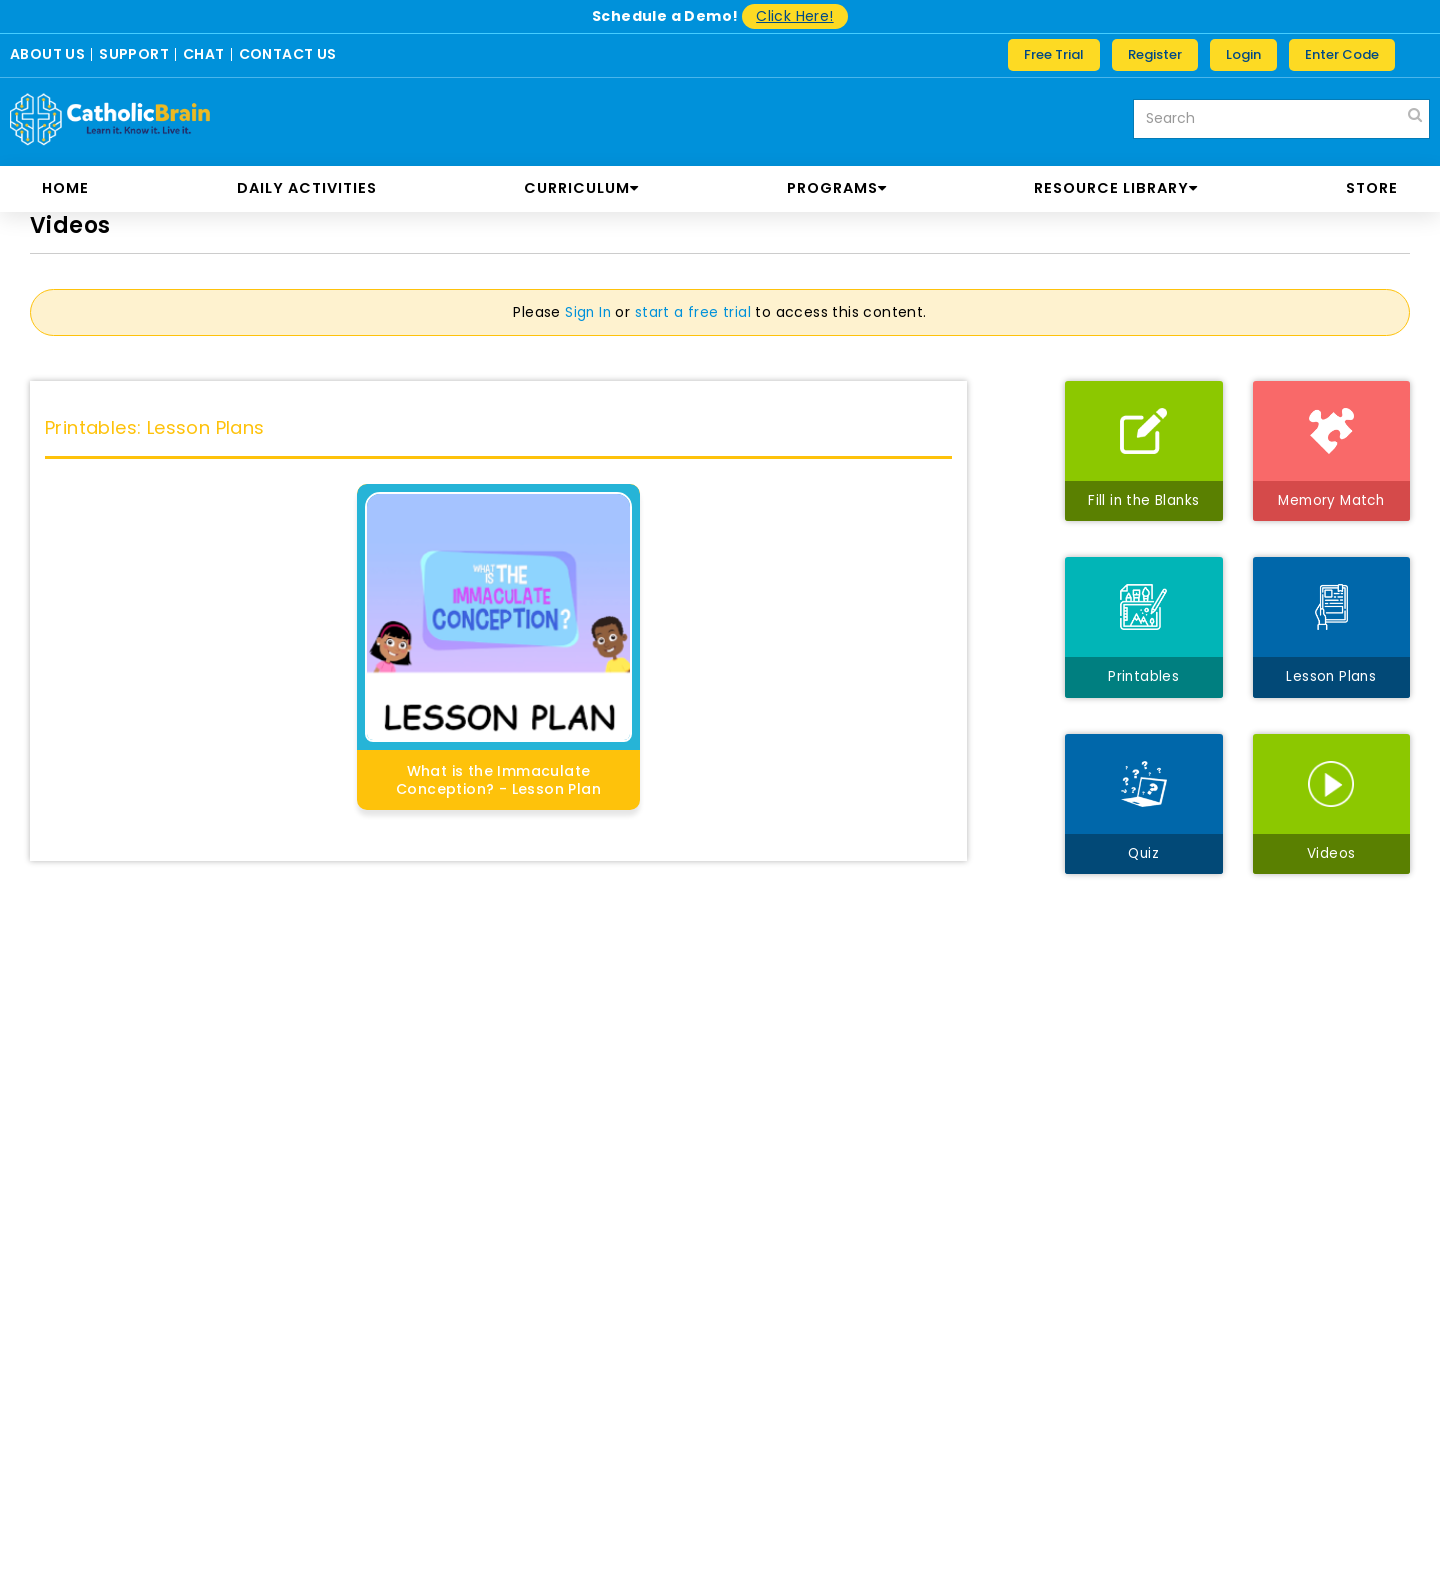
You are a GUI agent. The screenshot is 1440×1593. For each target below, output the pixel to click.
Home (65, 188)
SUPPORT (134, 54)
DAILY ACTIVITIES (307, 188)
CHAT (204, 54)
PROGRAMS (837, 188)
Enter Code (1342, 54)
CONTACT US (288, 54)
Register (1155, 54)
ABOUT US (47, 54)
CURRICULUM (581, 188)
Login (1243, 54)
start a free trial (694, 312)
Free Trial (1054, 54)
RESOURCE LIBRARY (1116, 188)
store (1372, 188)
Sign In (588, 312)
